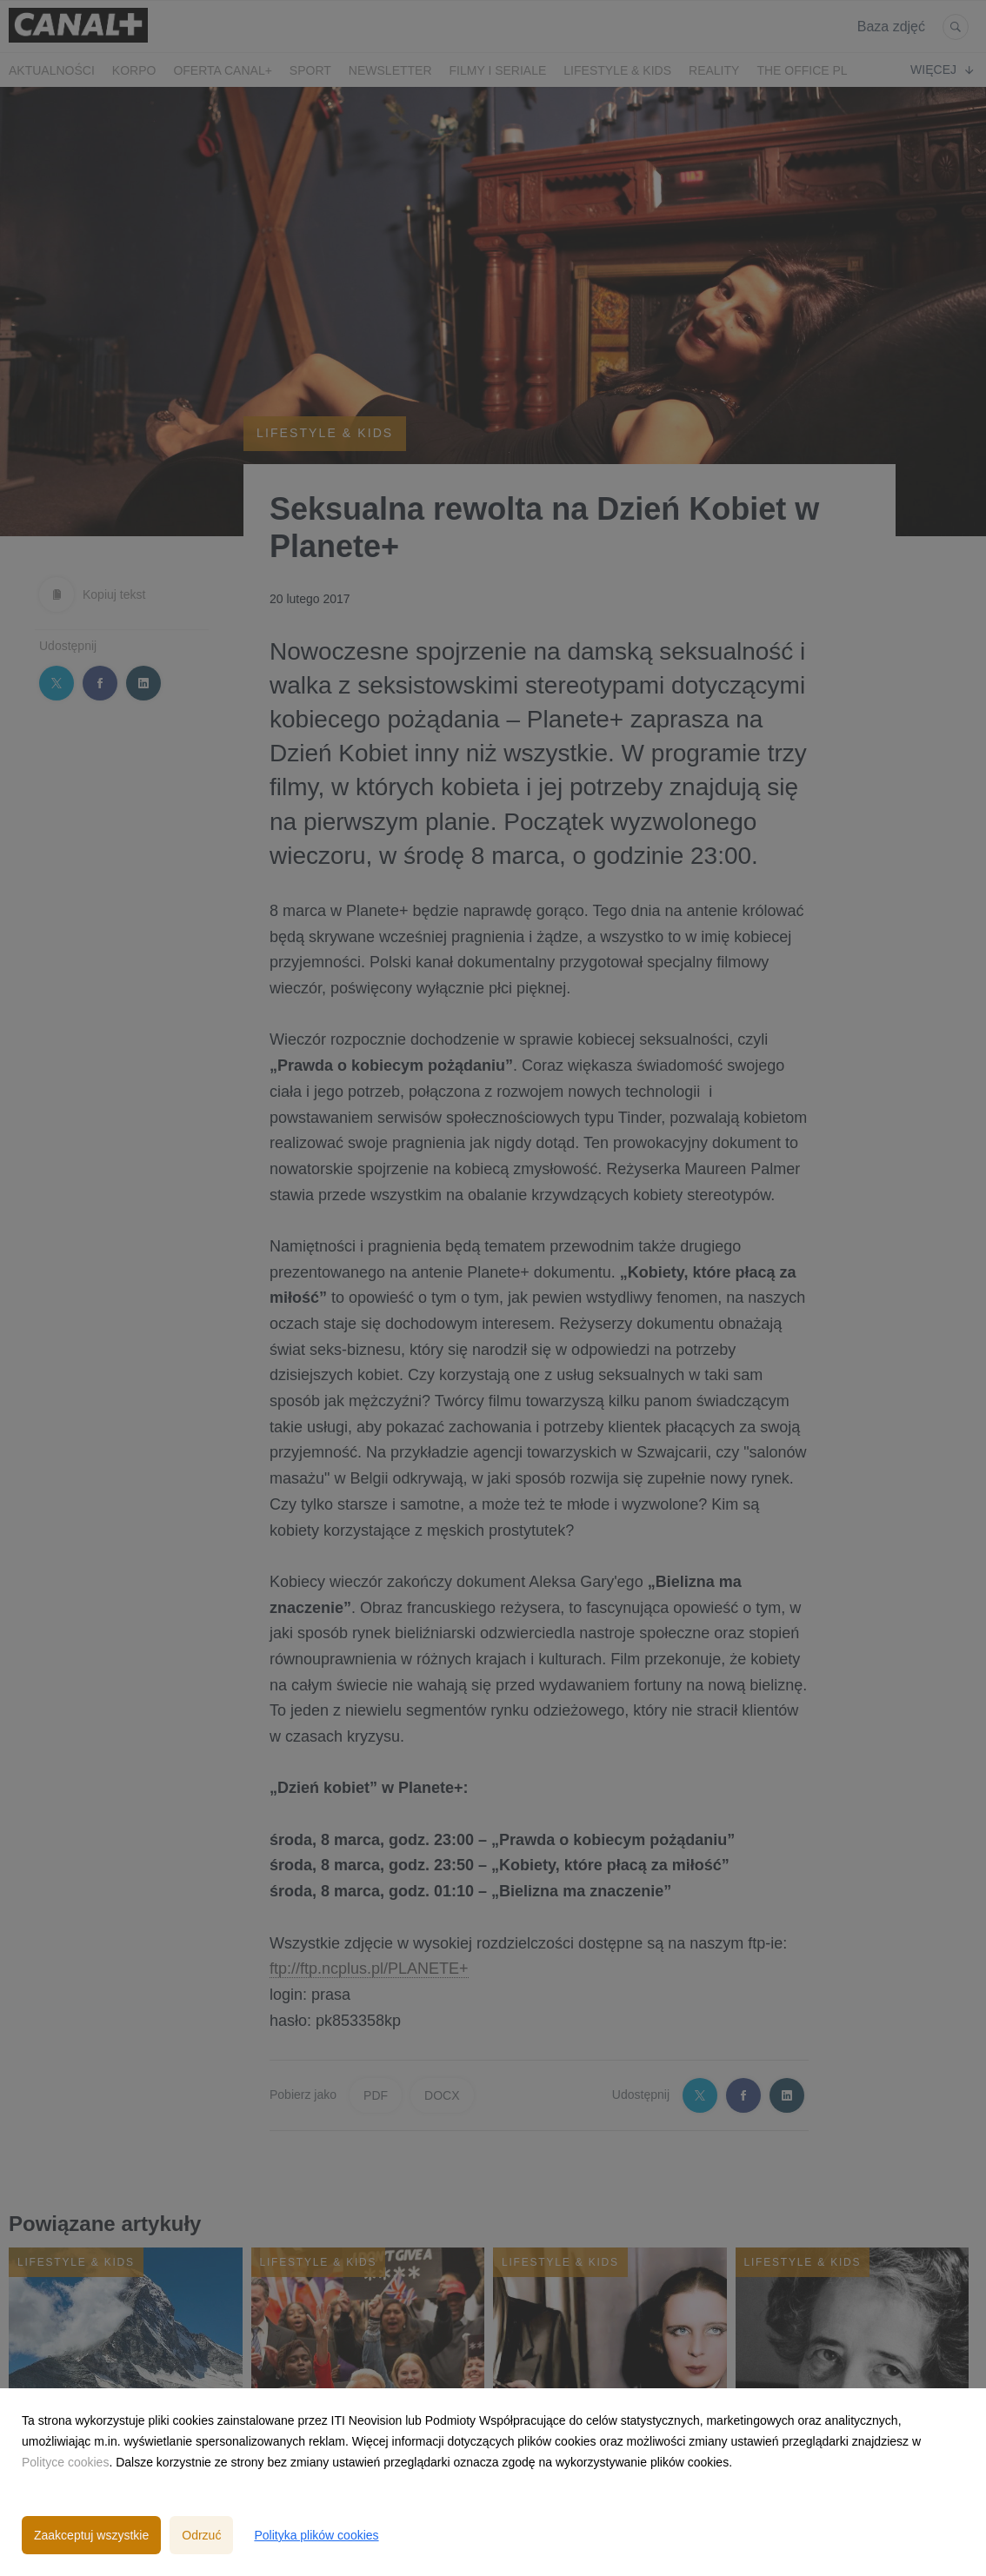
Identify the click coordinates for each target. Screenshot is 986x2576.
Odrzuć (201, 2535)
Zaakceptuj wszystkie (91, 2535)
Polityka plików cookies (316, 2535)
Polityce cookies (65, 2462)
